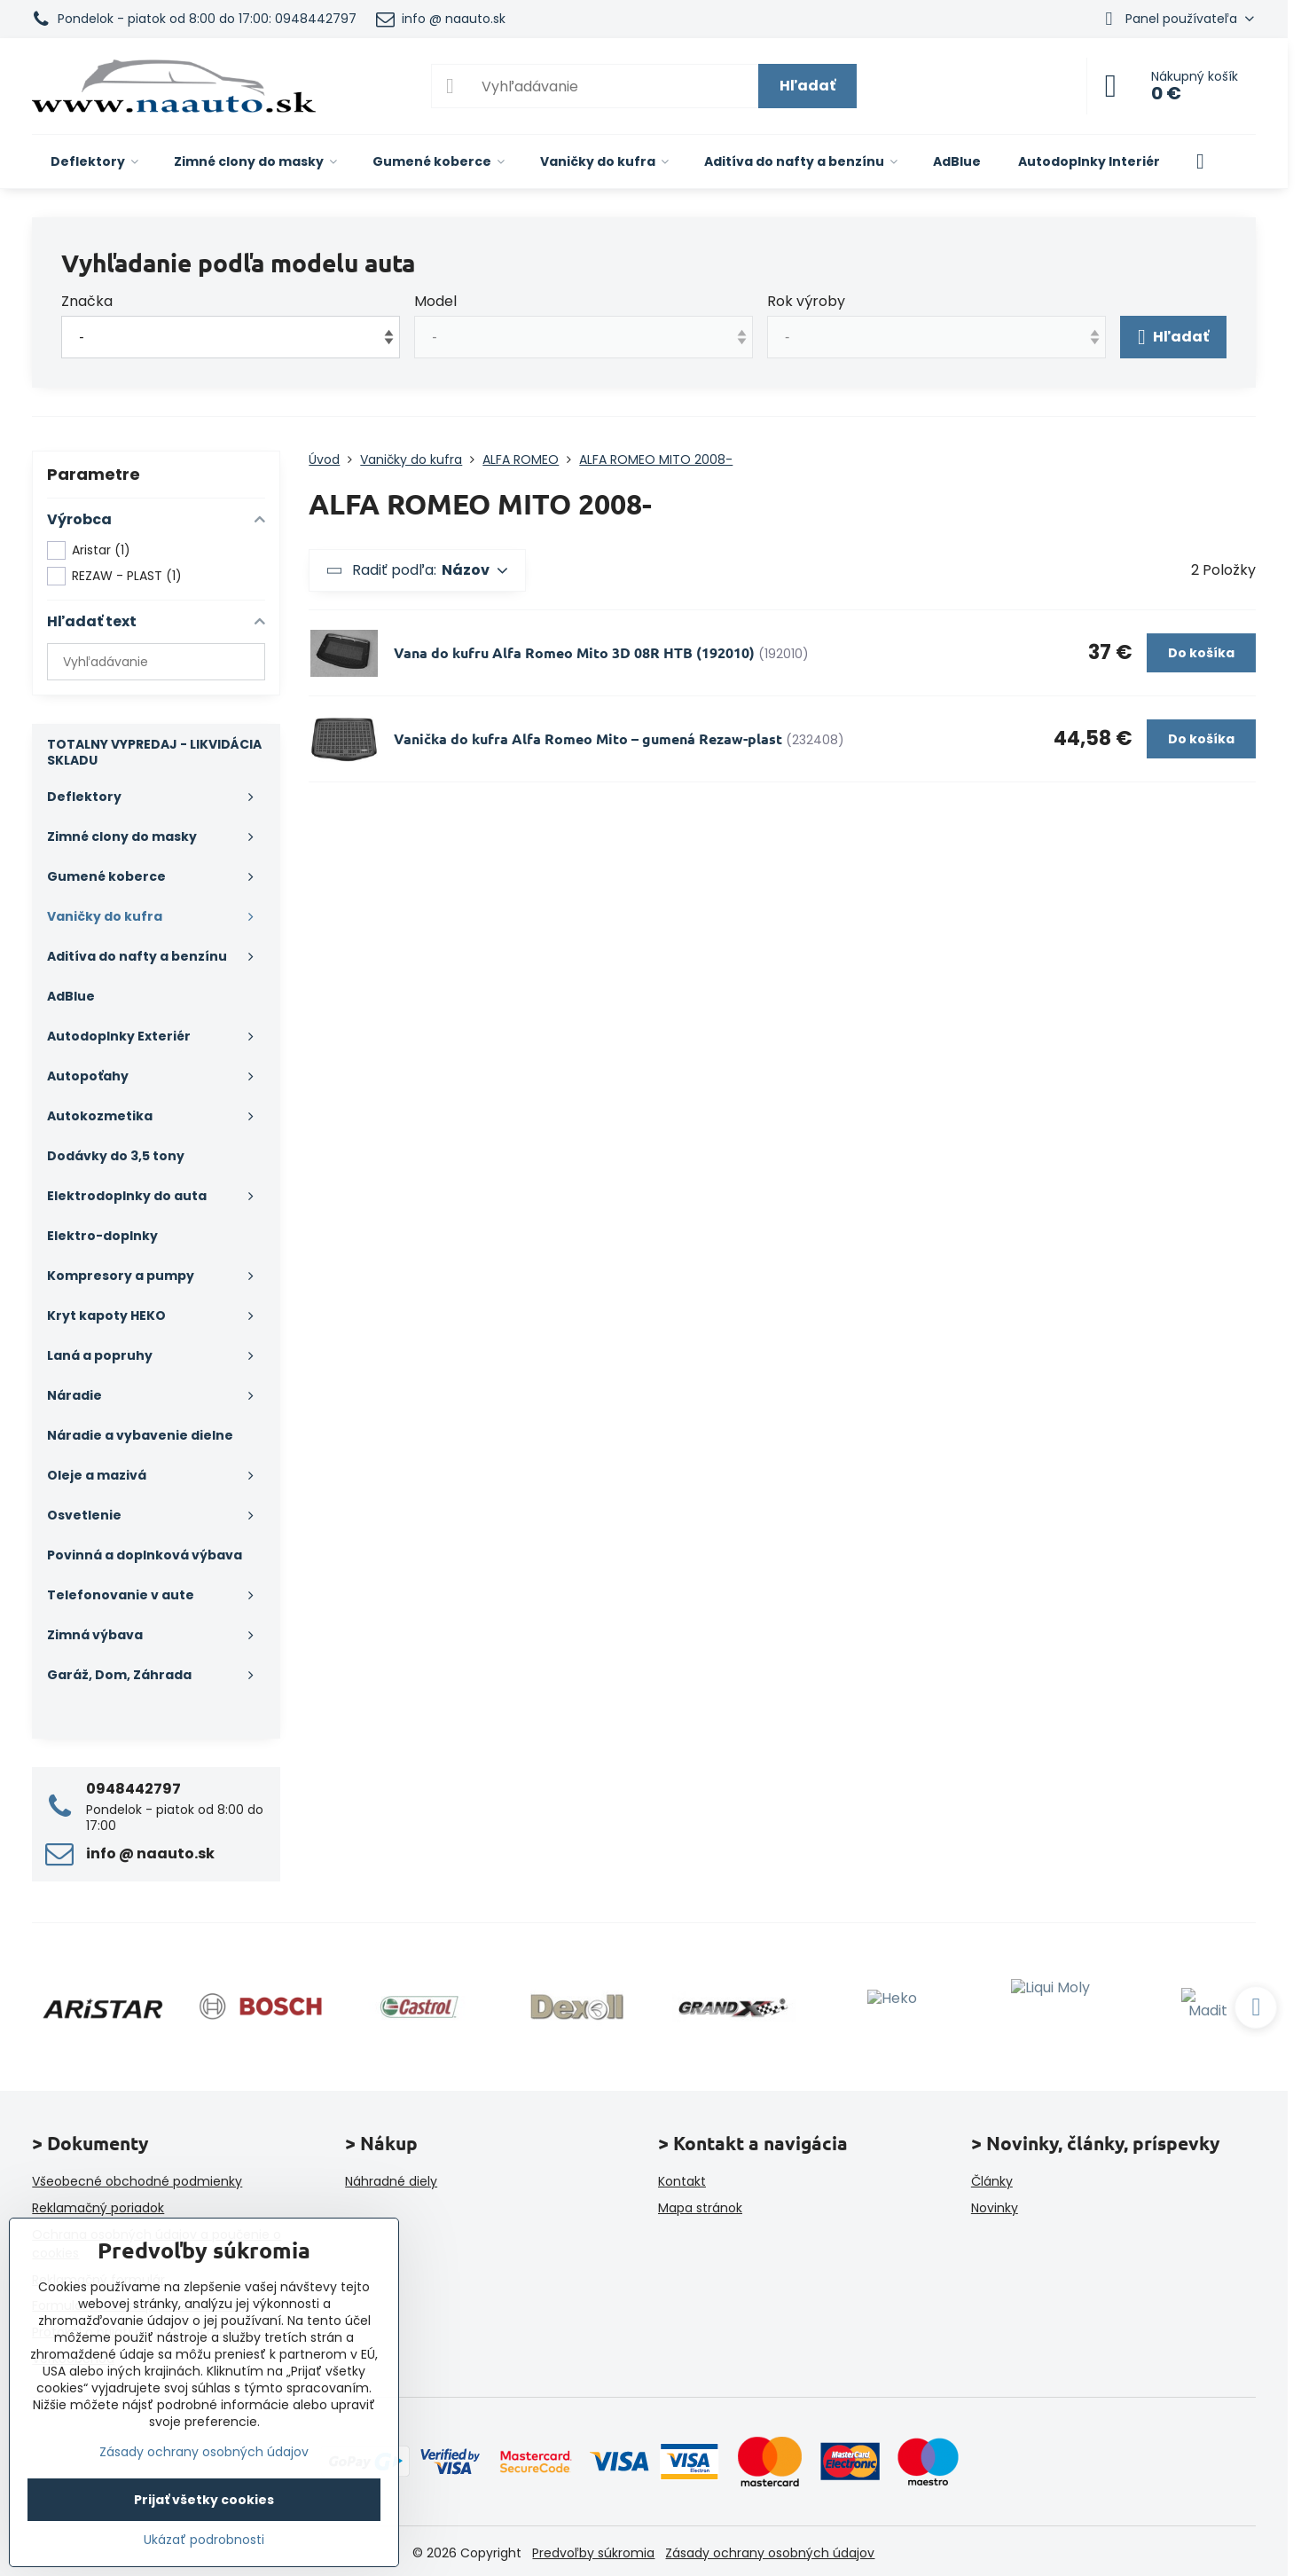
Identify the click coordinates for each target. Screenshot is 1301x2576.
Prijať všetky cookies (204, 2500)
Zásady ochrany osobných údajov (769, 2553)
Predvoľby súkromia (593, 2553)
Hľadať (807, 85)
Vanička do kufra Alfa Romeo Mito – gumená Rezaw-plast (588, 738)
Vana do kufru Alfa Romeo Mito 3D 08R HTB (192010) (574, 652)
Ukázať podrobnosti (204, 2540)
